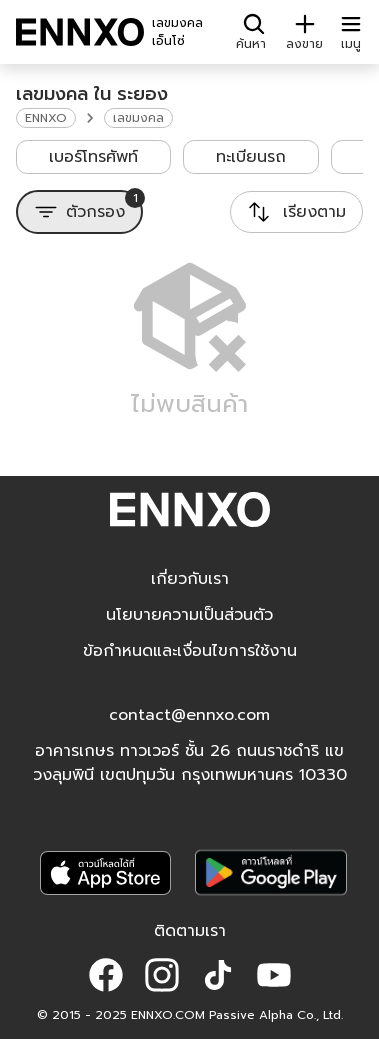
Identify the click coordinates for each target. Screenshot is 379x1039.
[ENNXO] (80, 32)
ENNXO (46, 118)
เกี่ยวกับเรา (190, 579)
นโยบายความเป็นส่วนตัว (189, 615)
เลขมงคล (138, 118)
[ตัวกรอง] (79, 212)
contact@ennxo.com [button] (189, 715)
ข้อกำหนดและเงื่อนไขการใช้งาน (190, 651)
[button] (106, 975)
